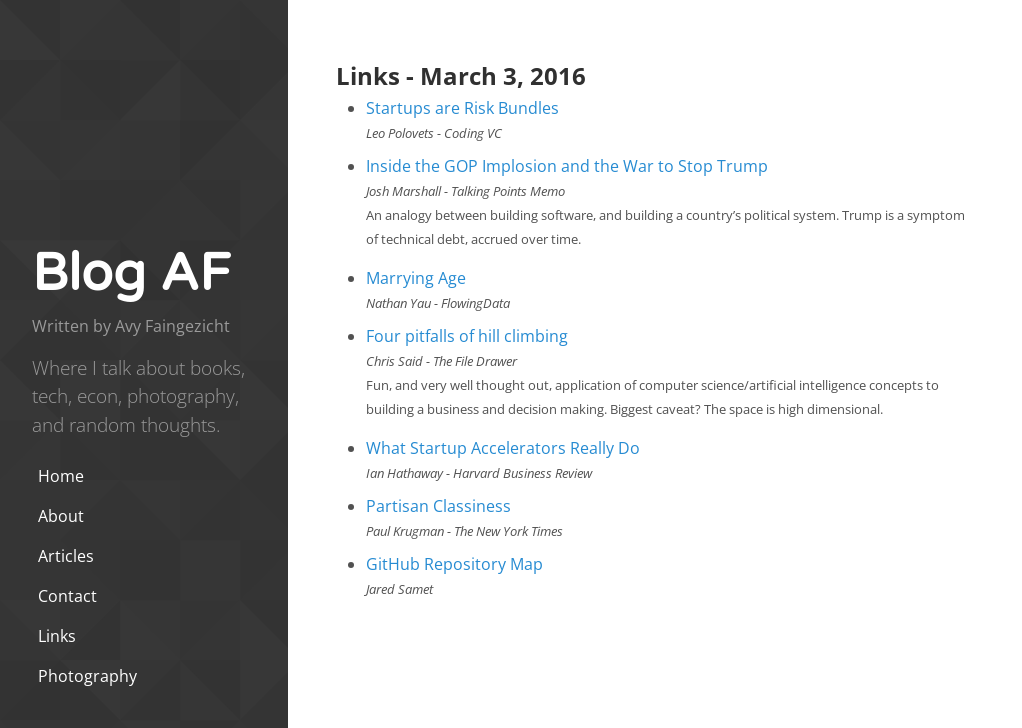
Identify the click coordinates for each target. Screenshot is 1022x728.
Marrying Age (416, 278)
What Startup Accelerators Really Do (503, 448)
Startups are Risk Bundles (462, 108)
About (61, 516)
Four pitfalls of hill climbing (467, 336)
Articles (66, 556)
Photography (87, 676)
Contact (67, 596)
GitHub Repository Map (454, 564)
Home (61, 476)
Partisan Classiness (438, 506)
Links (57, 636)
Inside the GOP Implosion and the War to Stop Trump (567, 166)
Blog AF (131, 273)
